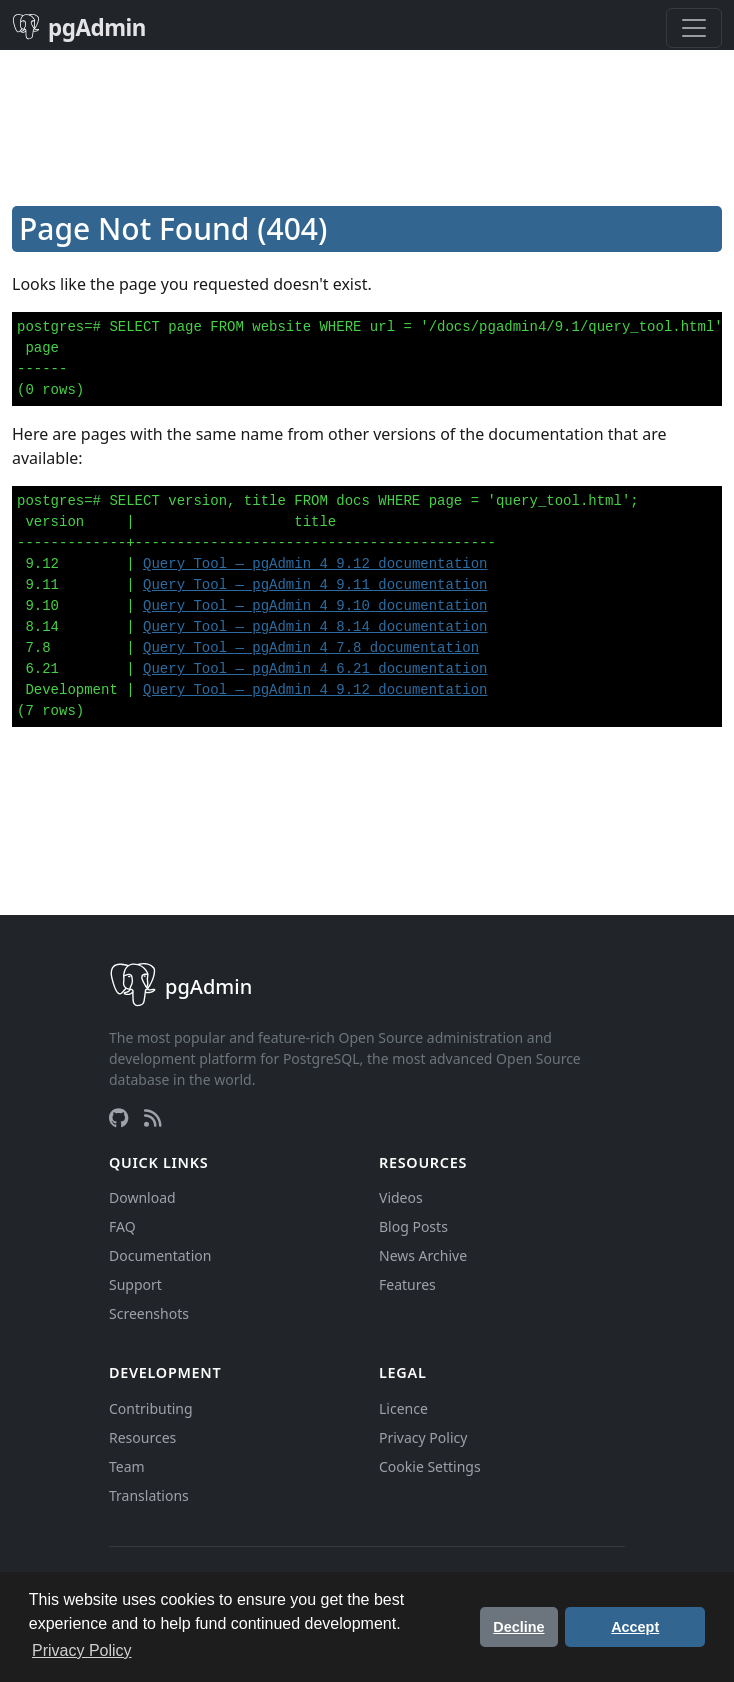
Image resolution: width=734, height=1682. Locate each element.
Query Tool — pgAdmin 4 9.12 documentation (315, 564)
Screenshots (149, 1313)
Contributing (151, 1408)
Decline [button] (518, 1627)
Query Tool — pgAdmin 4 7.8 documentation (311, 648)
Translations (149, 1495)
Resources (142, 1437)
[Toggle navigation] (694, 28)
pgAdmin (79, 27)
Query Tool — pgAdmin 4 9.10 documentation (315, 606)
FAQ (122, 1226)
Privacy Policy (423, 1437)
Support (135, 1284)
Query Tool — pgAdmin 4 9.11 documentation (315, 585)
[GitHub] (118, 1118)
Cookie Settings (430, 1466)
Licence (403, 1408)
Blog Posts (413, 1226)
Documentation (160, 1255)
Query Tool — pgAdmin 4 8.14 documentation (315, 627)
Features (407, 1284)
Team (127, 1466)
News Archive (423, 1255)
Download (142, 1197)
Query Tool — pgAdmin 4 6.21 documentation (315, 669)
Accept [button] (635, 1627)
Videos (401, 1197)
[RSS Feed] (153, 1118)
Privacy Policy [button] (82, 1650)
